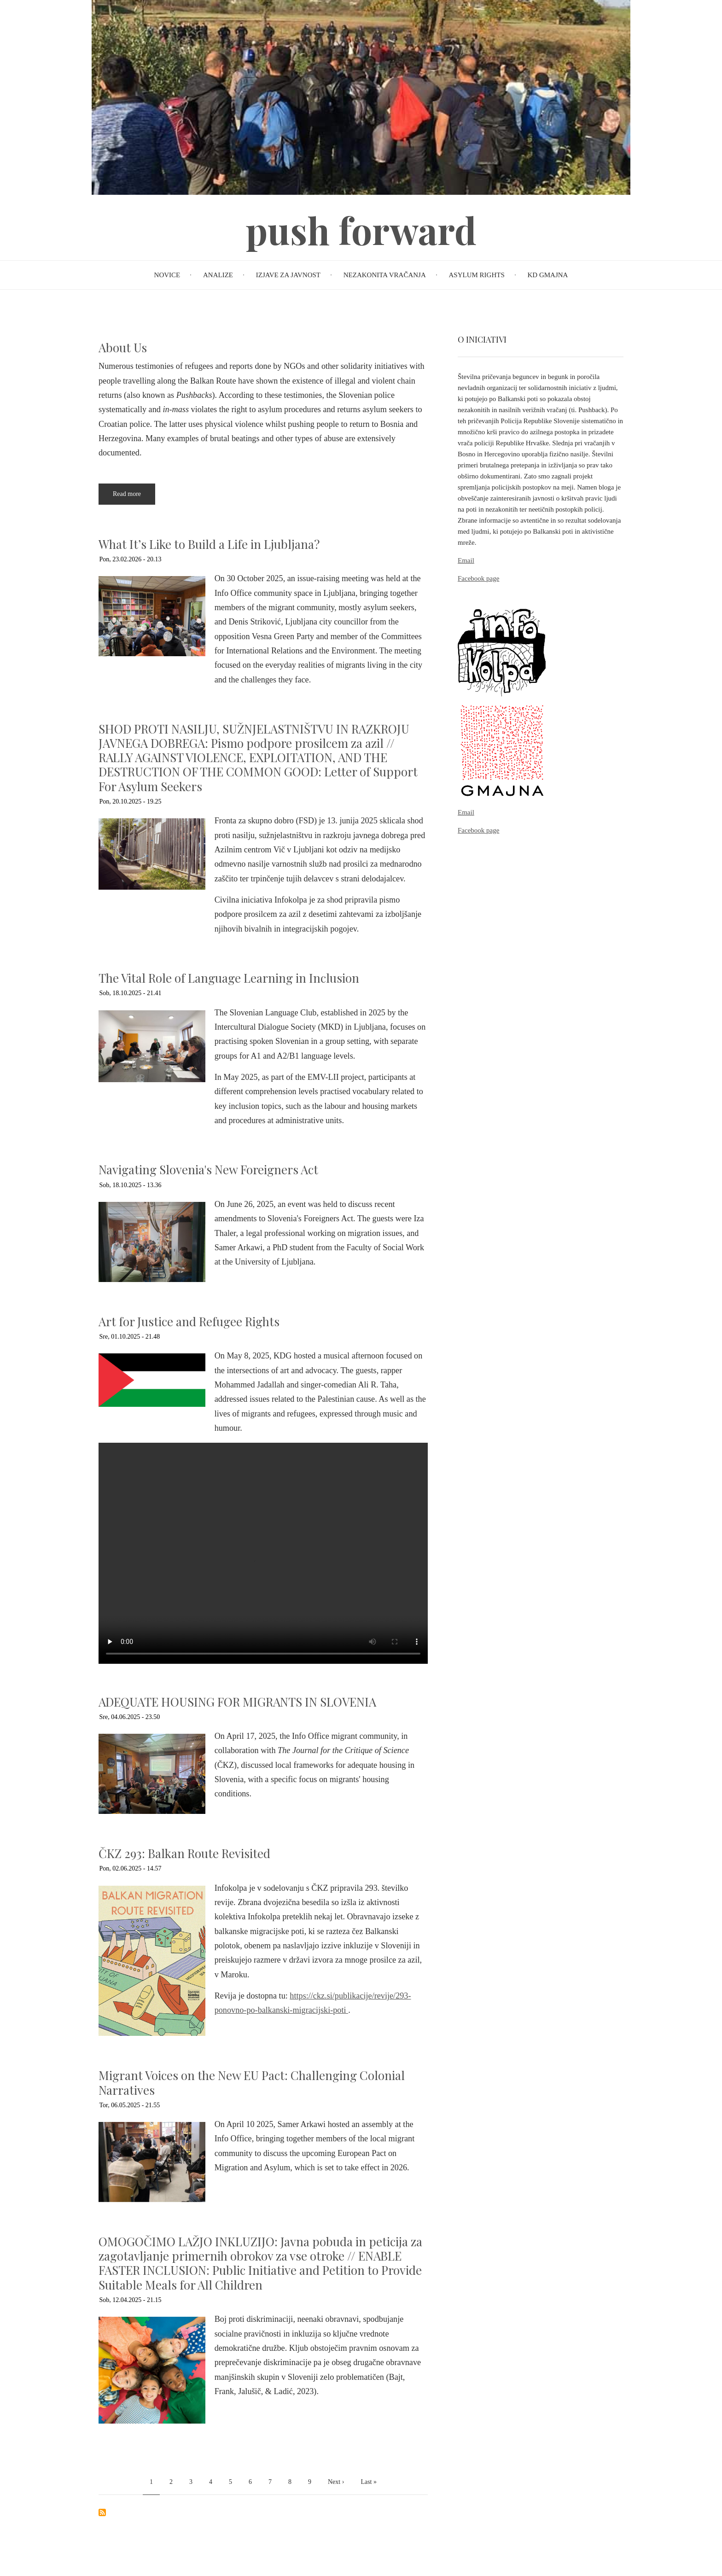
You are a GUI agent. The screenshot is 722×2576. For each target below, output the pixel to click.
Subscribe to (102, 2512)
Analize (218, 275)
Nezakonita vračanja (385, 275)
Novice (167, 275)
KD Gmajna (548, 275)
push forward (361, 230)
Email (466, 560)
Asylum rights (476, 275)
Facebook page (478, 578)
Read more (134, 497)
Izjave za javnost (288, 275)
